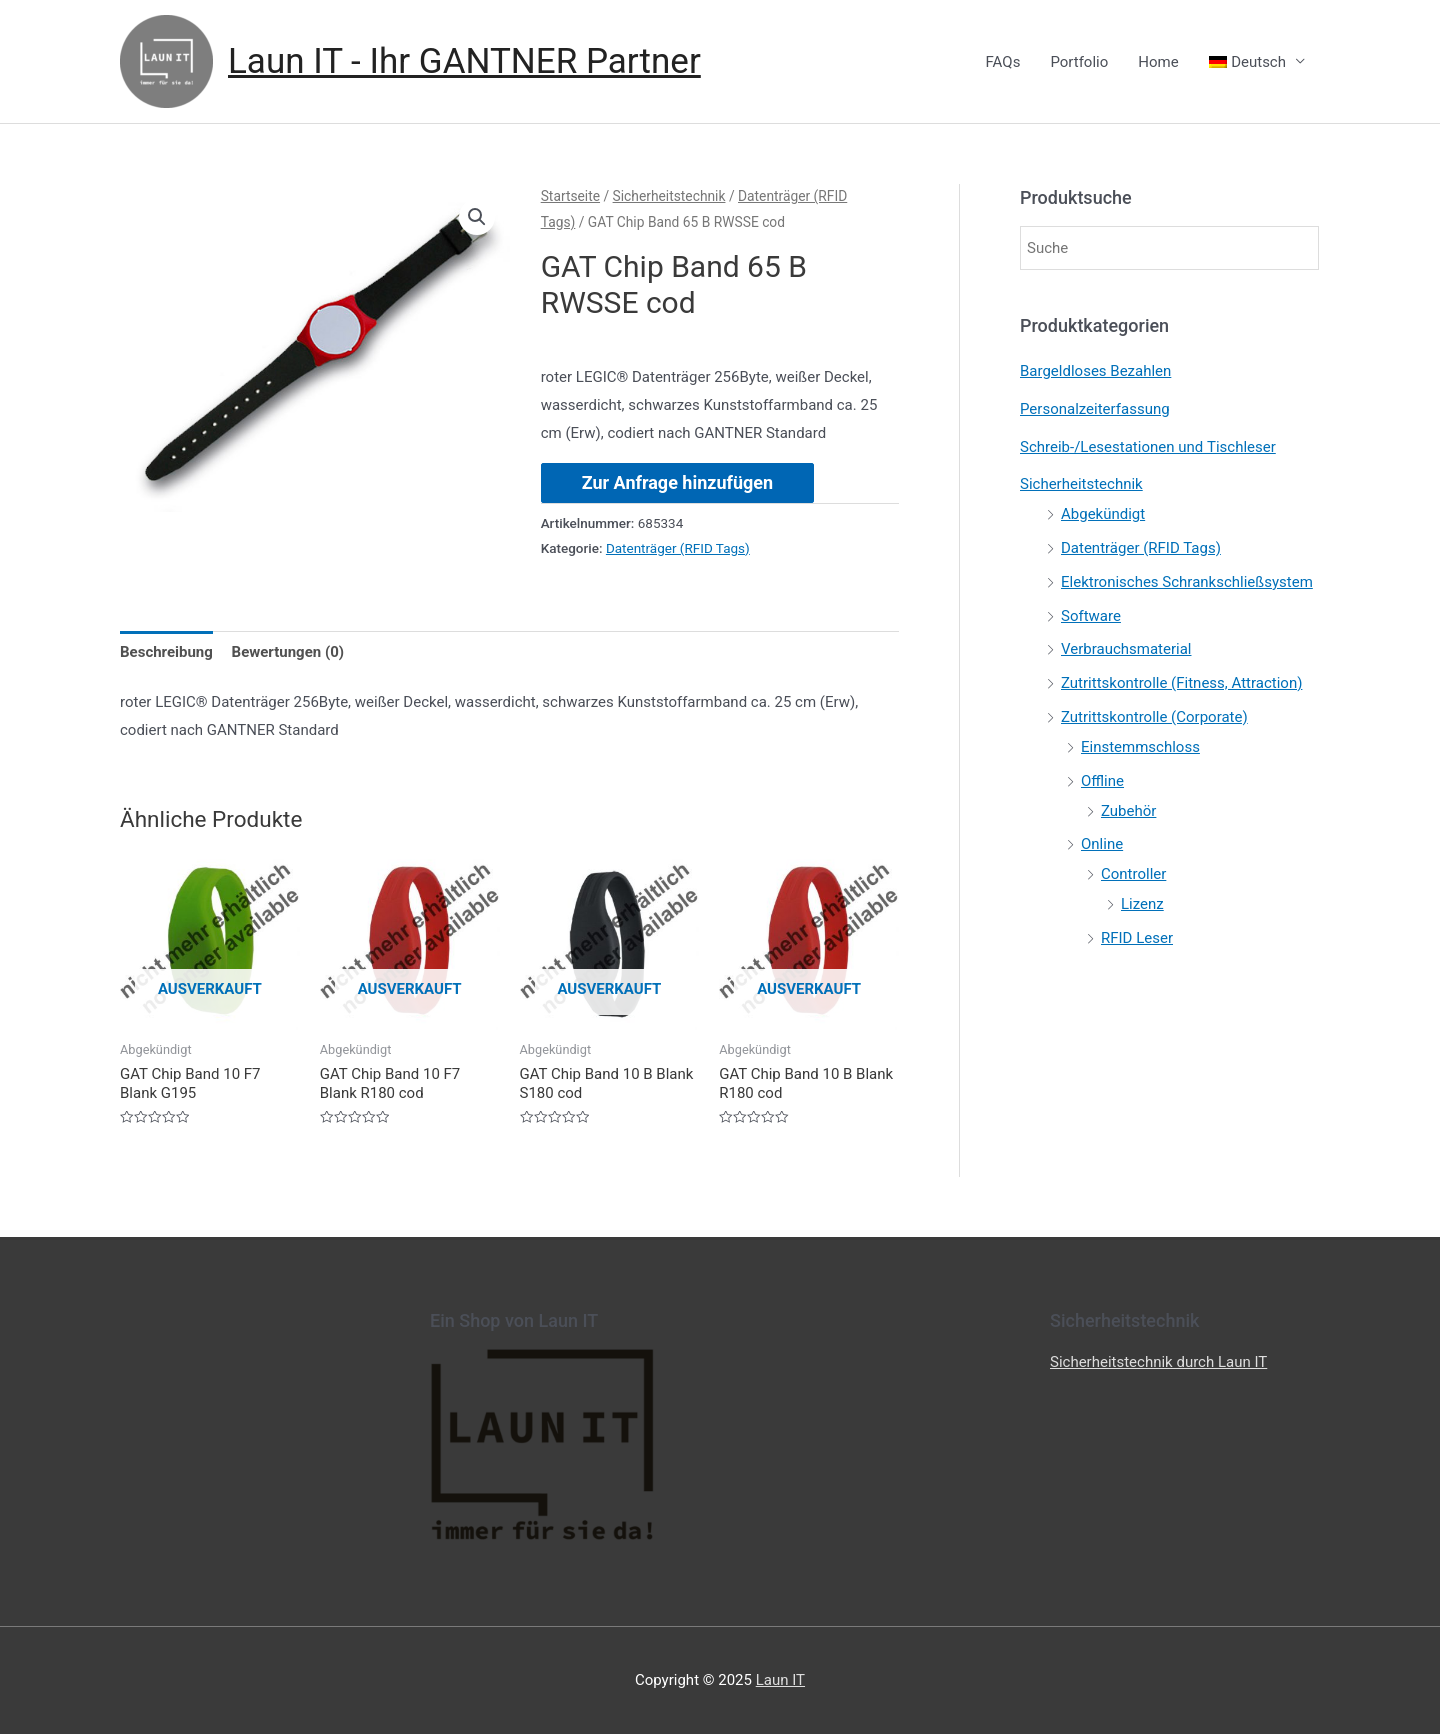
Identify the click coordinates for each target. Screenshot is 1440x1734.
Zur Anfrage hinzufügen (677, 482)
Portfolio (1079, 62)
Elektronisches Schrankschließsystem (1187, 582)
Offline (1102, 781)
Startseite (570, 196)
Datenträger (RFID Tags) (678, 548)
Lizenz (1142, 904)
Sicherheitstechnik (669, 196)
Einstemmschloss (1140, 747)
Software (1091, 616)
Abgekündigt (1103, 514)
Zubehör (1128, 811)
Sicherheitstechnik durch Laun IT (1158, 1362)
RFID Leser (1137, 938)
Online (1102, 844)
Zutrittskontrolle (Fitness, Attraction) (1181, 683)
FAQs (1003, 62)
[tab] (166, 652)
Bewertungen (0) (288, 652)
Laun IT (780, 1680)
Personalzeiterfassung (1095, 409)
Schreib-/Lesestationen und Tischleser (1148, 447)
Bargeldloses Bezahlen (1095, 371)
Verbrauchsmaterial (1126, 649)
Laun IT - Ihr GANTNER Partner (464, 61)
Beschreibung (166, 652)
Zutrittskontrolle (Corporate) (1154, 717)
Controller (1133, 874)
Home (1158, 62)
